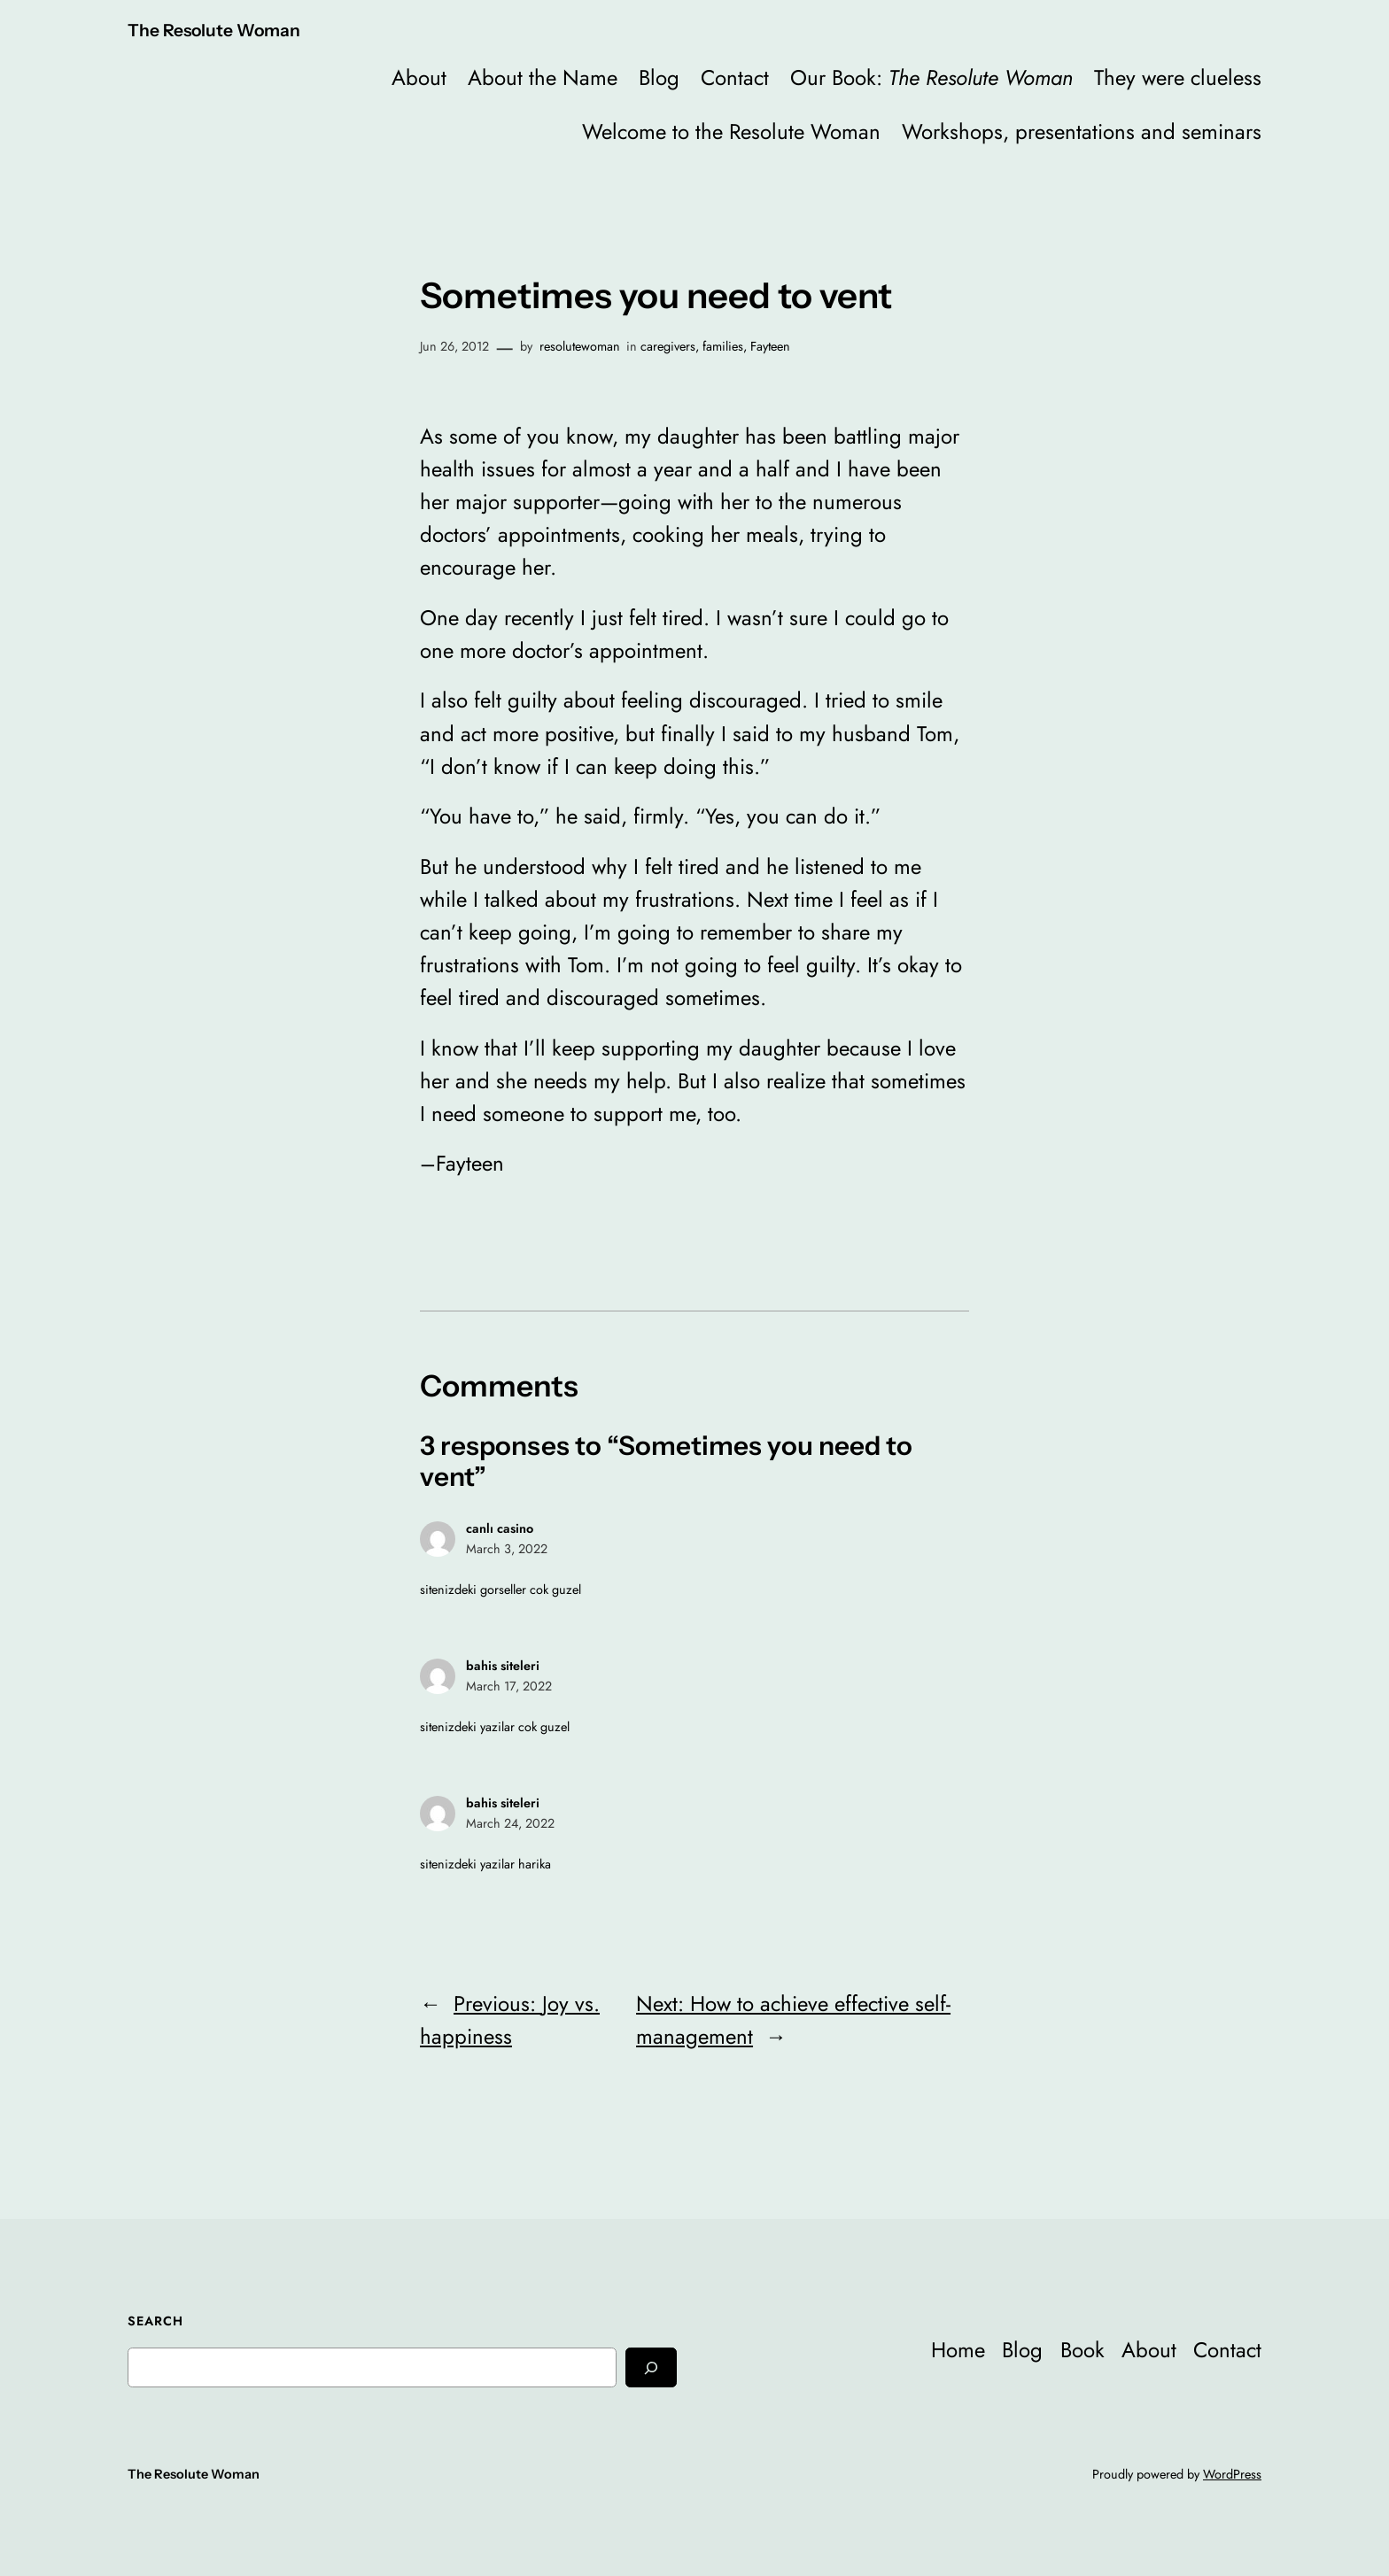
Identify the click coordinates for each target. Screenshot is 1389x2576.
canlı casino (499, 1528)
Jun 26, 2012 (454, 346)
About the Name (542, 77)
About (419, 77)
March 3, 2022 (506, 1549)
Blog (659, 77)
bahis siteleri (502, 1666)
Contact (735, 77)
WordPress (1232, 2474)
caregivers (667, 346)
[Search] (651, 2367)
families (722, 346)
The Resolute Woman (214, 30)
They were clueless (1177, 77)
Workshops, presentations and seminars (1081, 131)
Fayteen (770, 346)
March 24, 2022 (510, 1823)
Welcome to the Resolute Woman (731, 131)
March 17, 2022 (509, 1686)
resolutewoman (579, 346)
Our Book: (931, 77)
